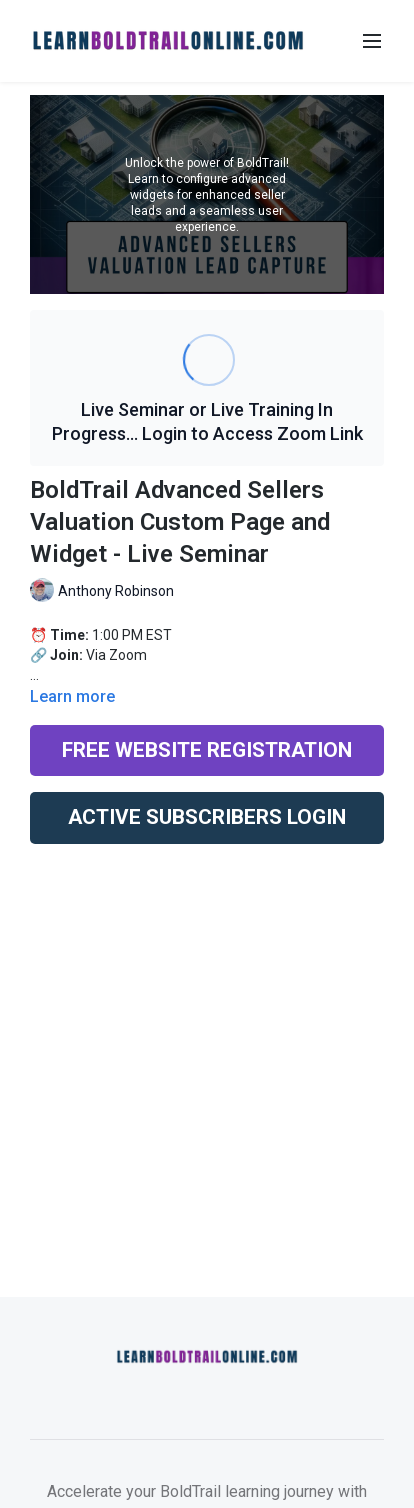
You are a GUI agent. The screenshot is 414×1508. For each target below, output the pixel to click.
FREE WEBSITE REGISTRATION (207, 750)
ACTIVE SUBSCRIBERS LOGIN (207, 817)
